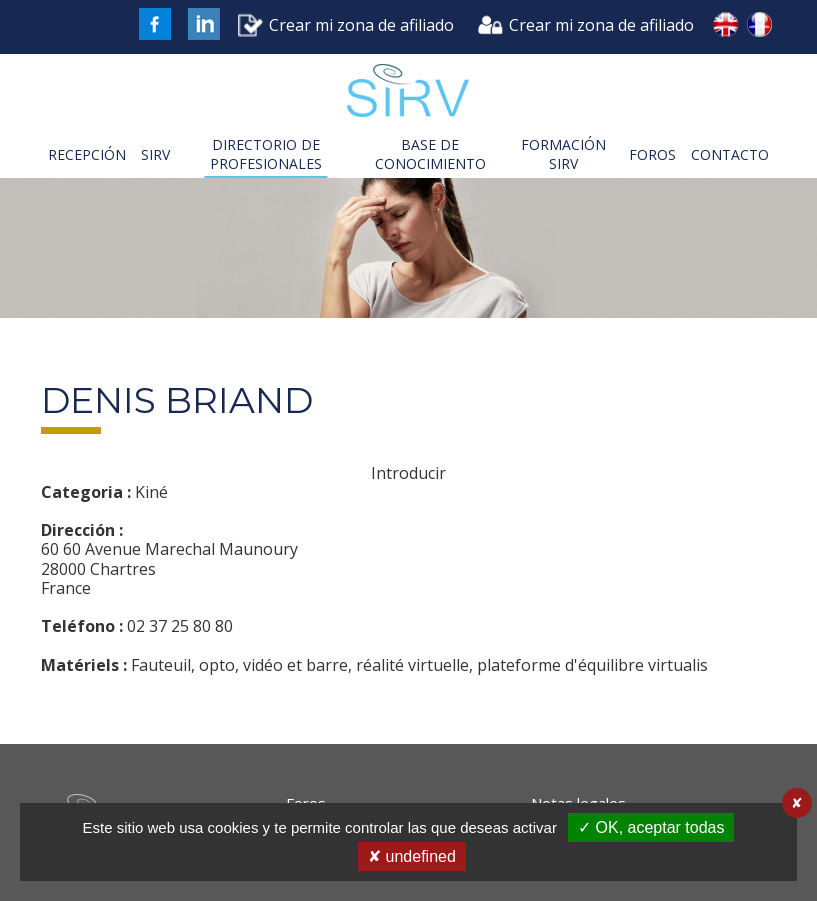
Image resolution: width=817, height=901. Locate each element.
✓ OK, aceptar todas (651, 827)
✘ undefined (412, 856)
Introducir (408, 473)
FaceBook (155, 24)
